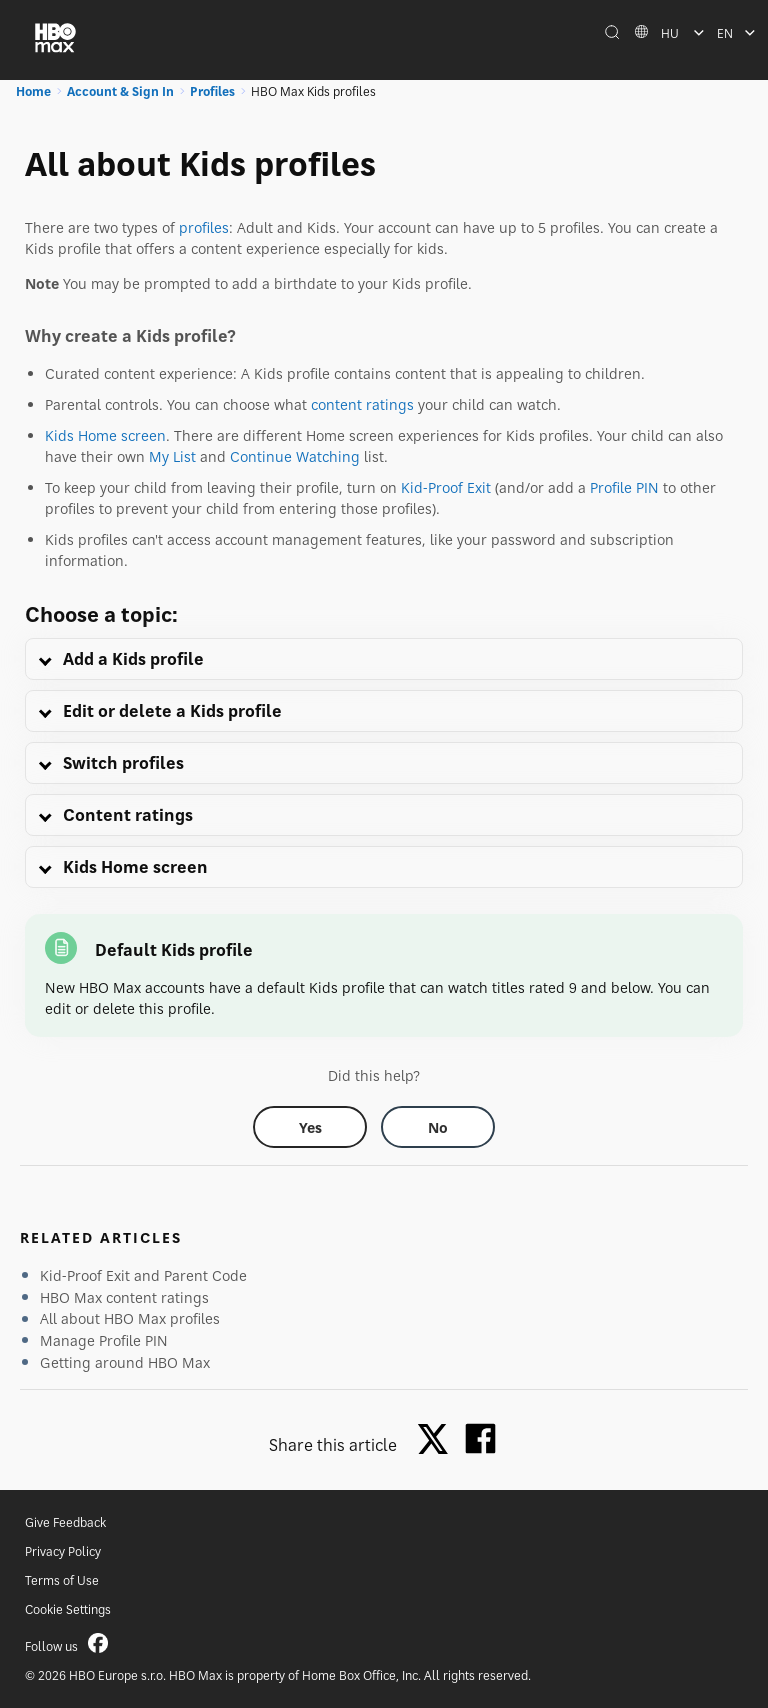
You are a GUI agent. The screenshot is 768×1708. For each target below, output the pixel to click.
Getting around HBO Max (125, 1362)
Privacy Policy (63, 1551)
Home (33, 91)
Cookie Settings (68, 1609)
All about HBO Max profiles (130, 1318)
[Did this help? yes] (310, 1127)
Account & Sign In (120, 91)
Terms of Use (62, 1580)
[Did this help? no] (438, 1127)
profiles (204, 227)
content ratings (362, 404)
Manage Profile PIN (104, 1340)
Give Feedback (65, 1522)
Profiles (212, 91)
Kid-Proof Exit (446, 487)
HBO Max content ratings (124, 1297)
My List (172, 456)
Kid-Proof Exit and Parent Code (143, 1275)
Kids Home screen (105, 435)
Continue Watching (295, 456)
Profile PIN (624, 487)
